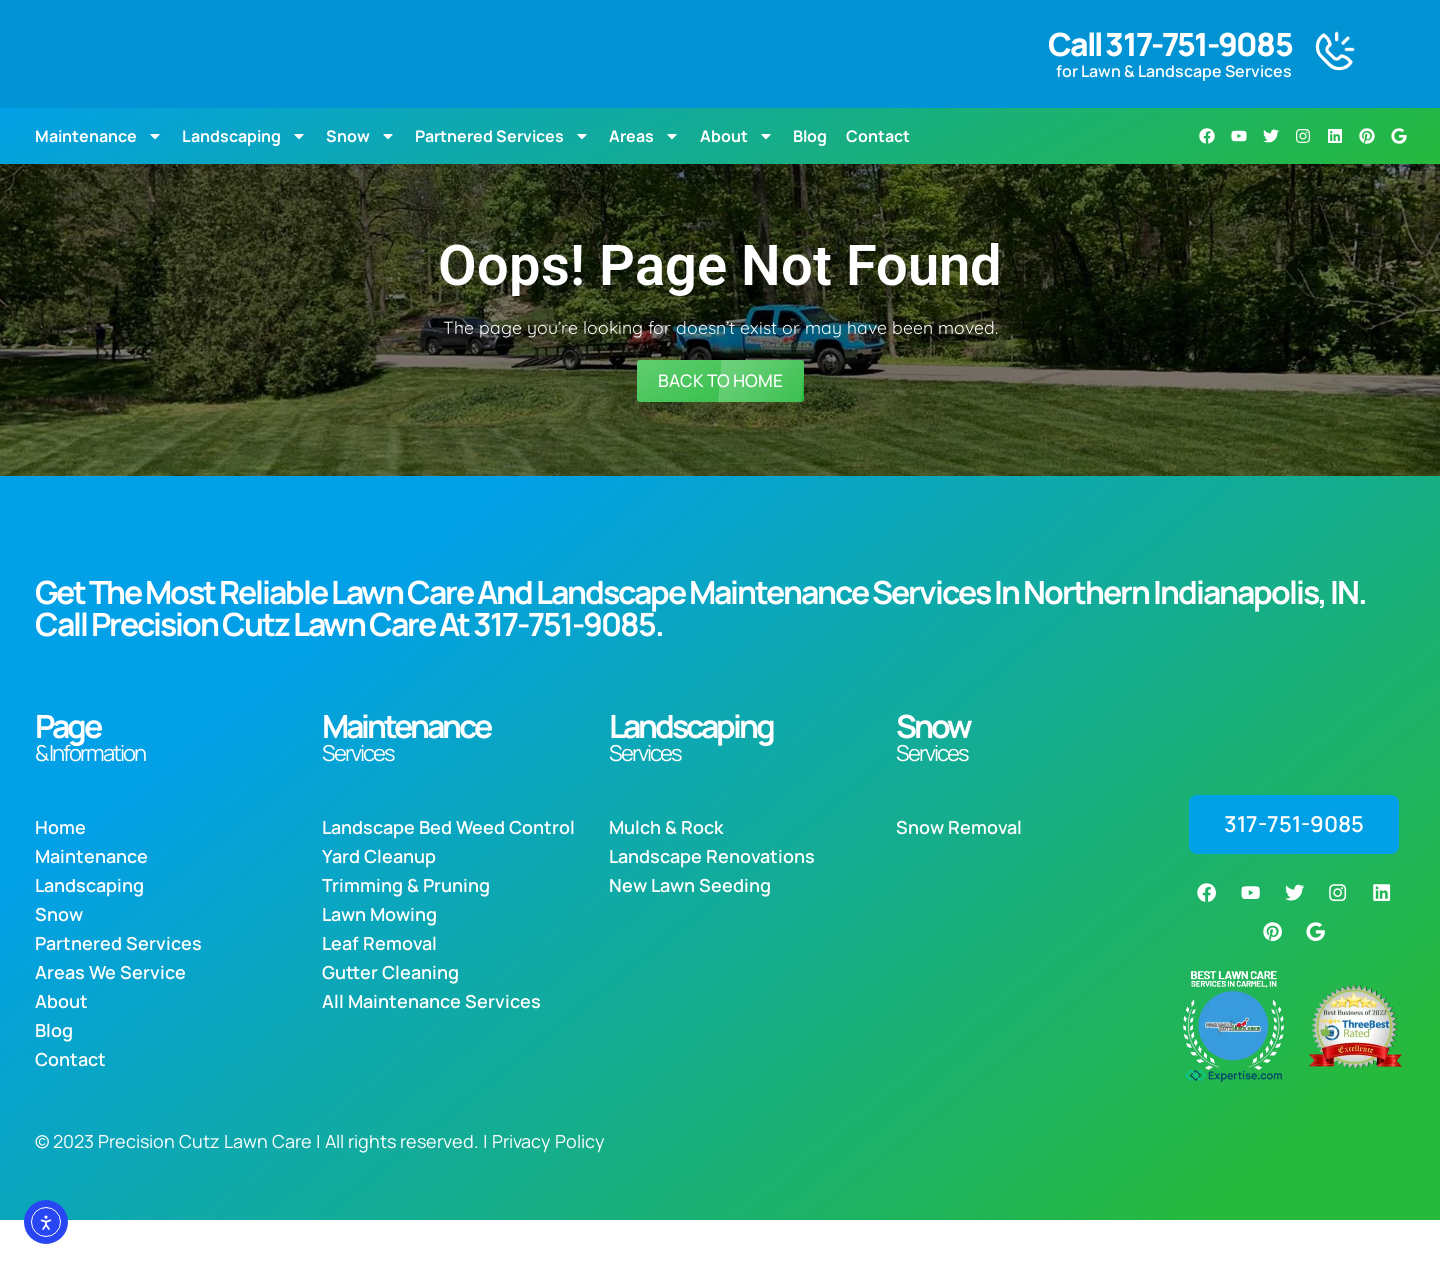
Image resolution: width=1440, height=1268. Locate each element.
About (737, 180)
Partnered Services (502, 180)
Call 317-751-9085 (1170, 66)
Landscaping (244, 180)
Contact (878, 180)
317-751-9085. (568, 670)
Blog (810, 180)
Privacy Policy (548, 1189)
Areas (644, 180)
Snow (361, 180)
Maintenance (99, 180)
